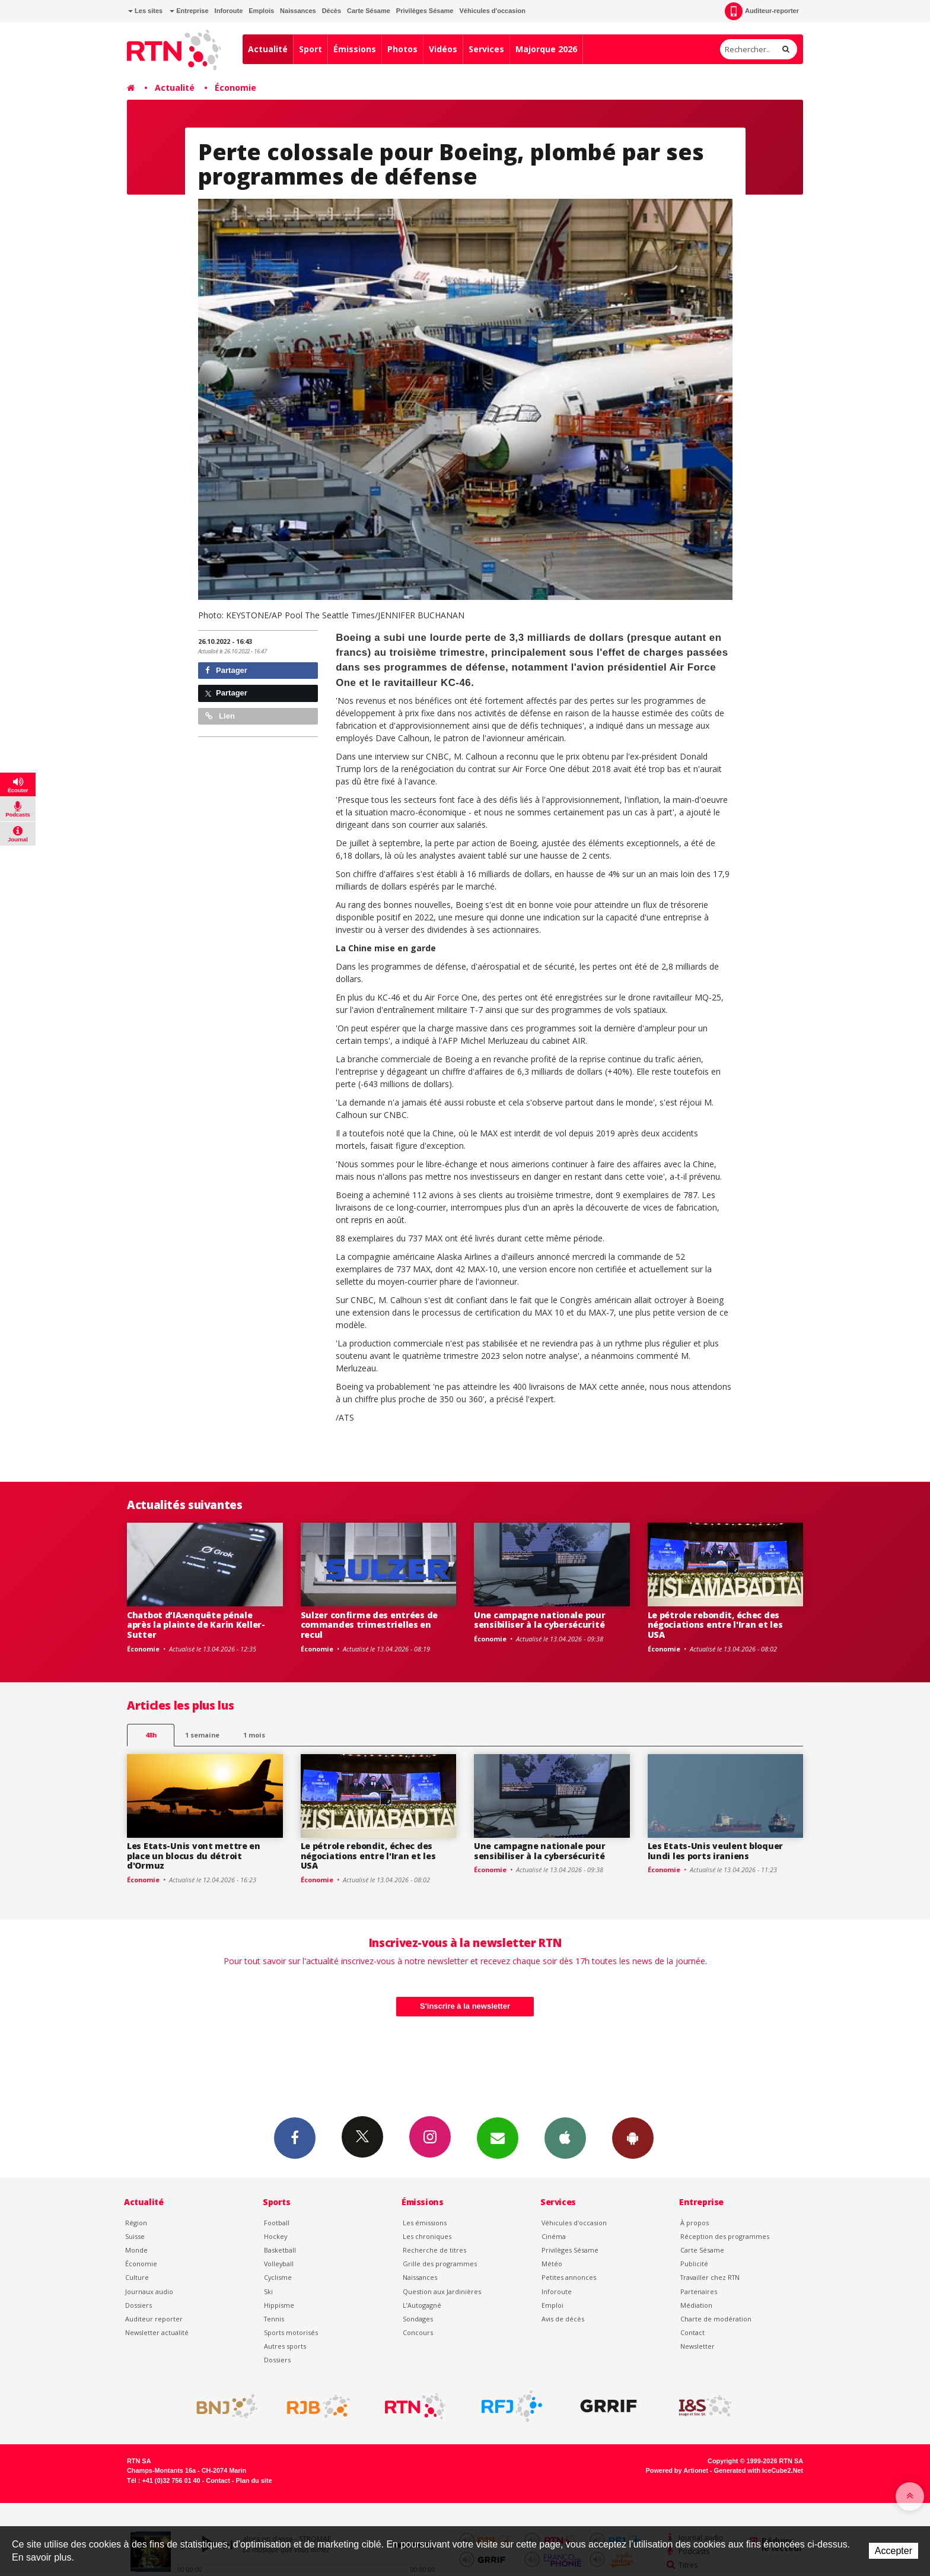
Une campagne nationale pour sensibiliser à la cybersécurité (539, 1620)
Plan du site (253, 2480)
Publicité (694, 2263)
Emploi (552, 2305)
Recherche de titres (434, 2250)
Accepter (893, 2551)
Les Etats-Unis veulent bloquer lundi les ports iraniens (716, 1851)
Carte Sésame (368, 10)
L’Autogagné (422, 2305)
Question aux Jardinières (442, 2291)
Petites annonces (569, 2277)
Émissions (354, 49)
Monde (136, 2250)
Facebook (295, 2137)
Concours (418, 2332)
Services (486, 49)
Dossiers (138, 2305)
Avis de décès (563, 2319)
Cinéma (554, 2236)
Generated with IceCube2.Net (758, 2470)
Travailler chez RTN (710, 2277)
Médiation (696, 2305)
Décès (331, 10)
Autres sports (285, 2346)
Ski (268, 2291)
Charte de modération (715, 2319)
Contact (692, 2332)
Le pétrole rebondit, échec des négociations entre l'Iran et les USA (715, 1625)
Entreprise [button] (189, 10)
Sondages (418, 2319)
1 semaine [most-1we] (202, 1734)
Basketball (280, 2250)
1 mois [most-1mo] (254, 1734)
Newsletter (697, 2346)
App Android (633, 2137)
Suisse (135, 2236)
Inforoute (229, 10)
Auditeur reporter (154, 2319)
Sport (310, 49)
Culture (137, 2277)
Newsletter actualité (157, 2332)
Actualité (268, 49)
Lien (220, 716)
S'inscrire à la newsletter (465, 2006)
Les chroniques (427, 2236)
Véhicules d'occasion (492, 10)
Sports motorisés (291, 2332)
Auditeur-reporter (762, 11)
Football (276, 2222)
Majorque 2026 (546, 49)
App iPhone (565, 2137)
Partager (226, 670)
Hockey (275, 2236)
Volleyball (279, 2263)
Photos (402, 49)
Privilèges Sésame (425, 10)
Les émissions (425, 2222)
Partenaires (698, 2291)
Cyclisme (278, 2277)
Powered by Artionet (677, 2470)
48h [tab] (151, 1734)
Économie (235, 87)
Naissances (298, 10)
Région (136, 2222)
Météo (552, 2263)
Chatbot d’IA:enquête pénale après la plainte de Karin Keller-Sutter (196, 1625)
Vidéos (443, 49)
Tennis (274, 2319)
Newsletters (497, 2137)
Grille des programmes (440, 2263)
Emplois (261, 10)
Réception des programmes (724, 2236)
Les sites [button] (145, 10)
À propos (694, 2222)
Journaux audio (149, 2291)
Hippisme (279, 2305)
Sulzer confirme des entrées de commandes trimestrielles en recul (369, 1625)
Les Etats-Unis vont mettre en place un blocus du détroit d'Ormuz (193, 1856)
